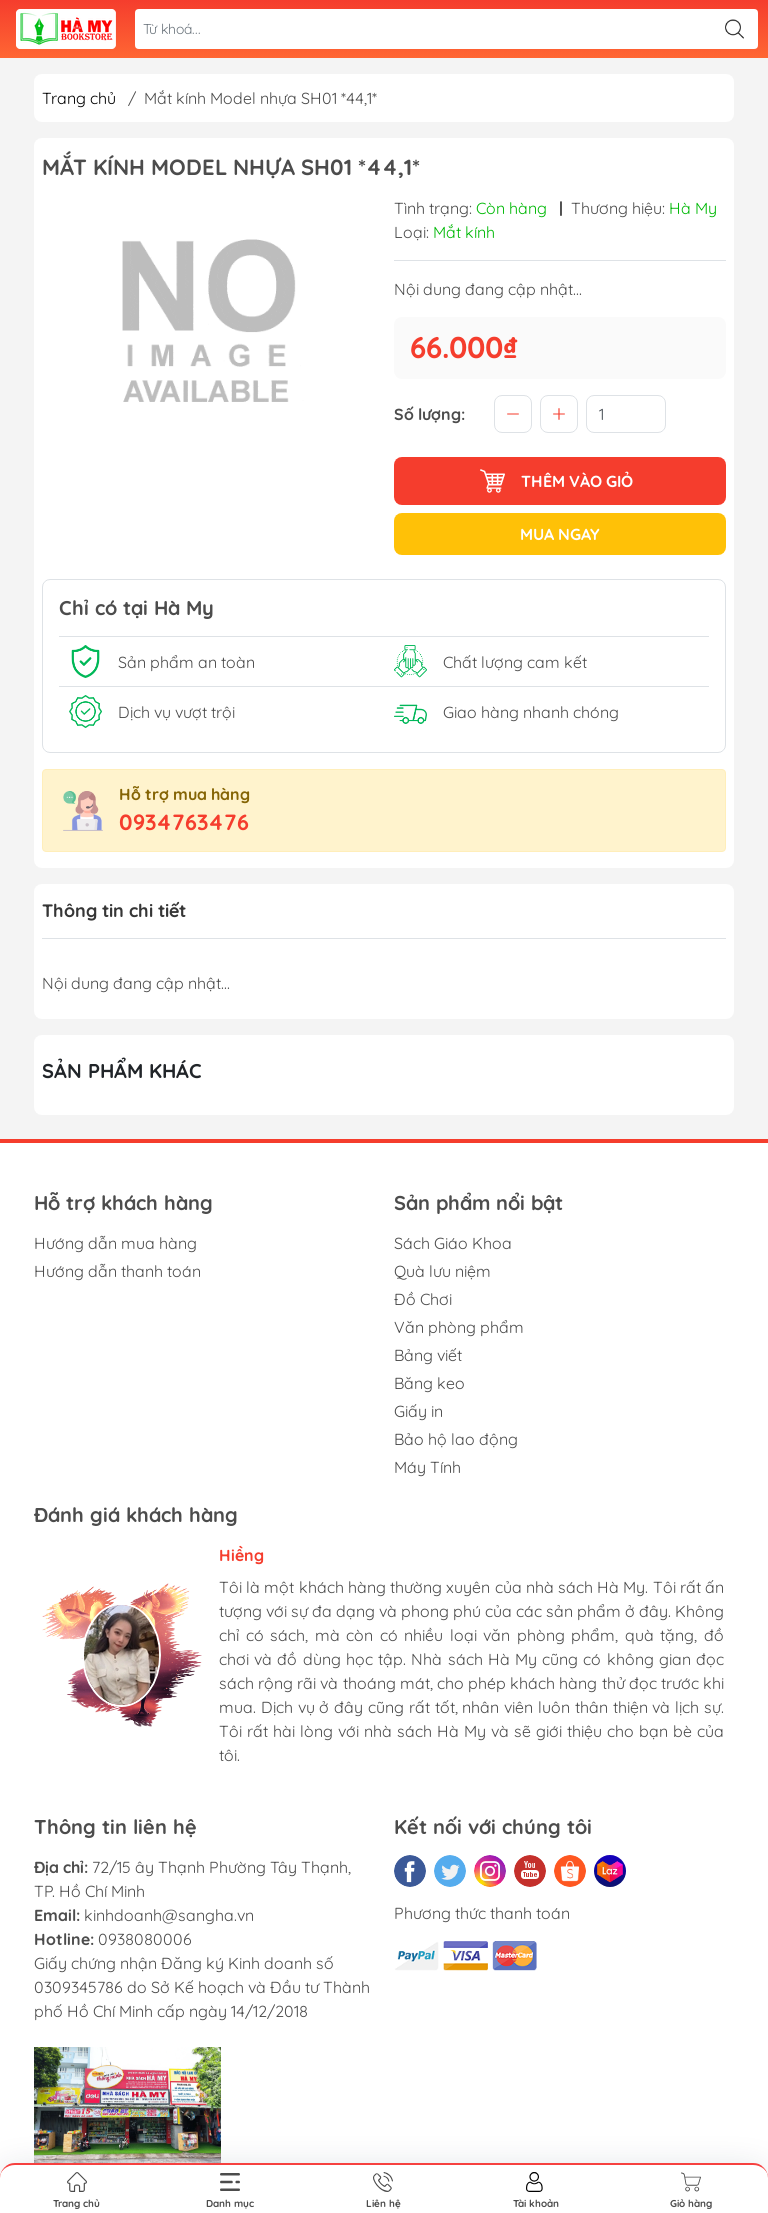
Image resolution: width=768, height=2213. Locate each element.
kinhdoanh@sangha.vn (169, 1915)
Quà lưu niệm (442, 1271)
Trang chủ (79, 98)
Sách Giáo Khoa (453, 1243)
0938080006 (145, 1939)
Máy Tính (427, 1467)
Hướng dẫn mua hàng (115, 1243)
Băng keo (429, 1383)
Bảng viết (428, 1355)
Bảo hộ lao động (456, 1439)
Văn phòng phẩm (459, 1327)
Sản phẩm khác (122, 1070)
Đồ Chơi (423, 1299)
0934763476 (184, 822)
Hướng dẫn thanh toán (117, 1271)
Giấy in (418, 1411)
